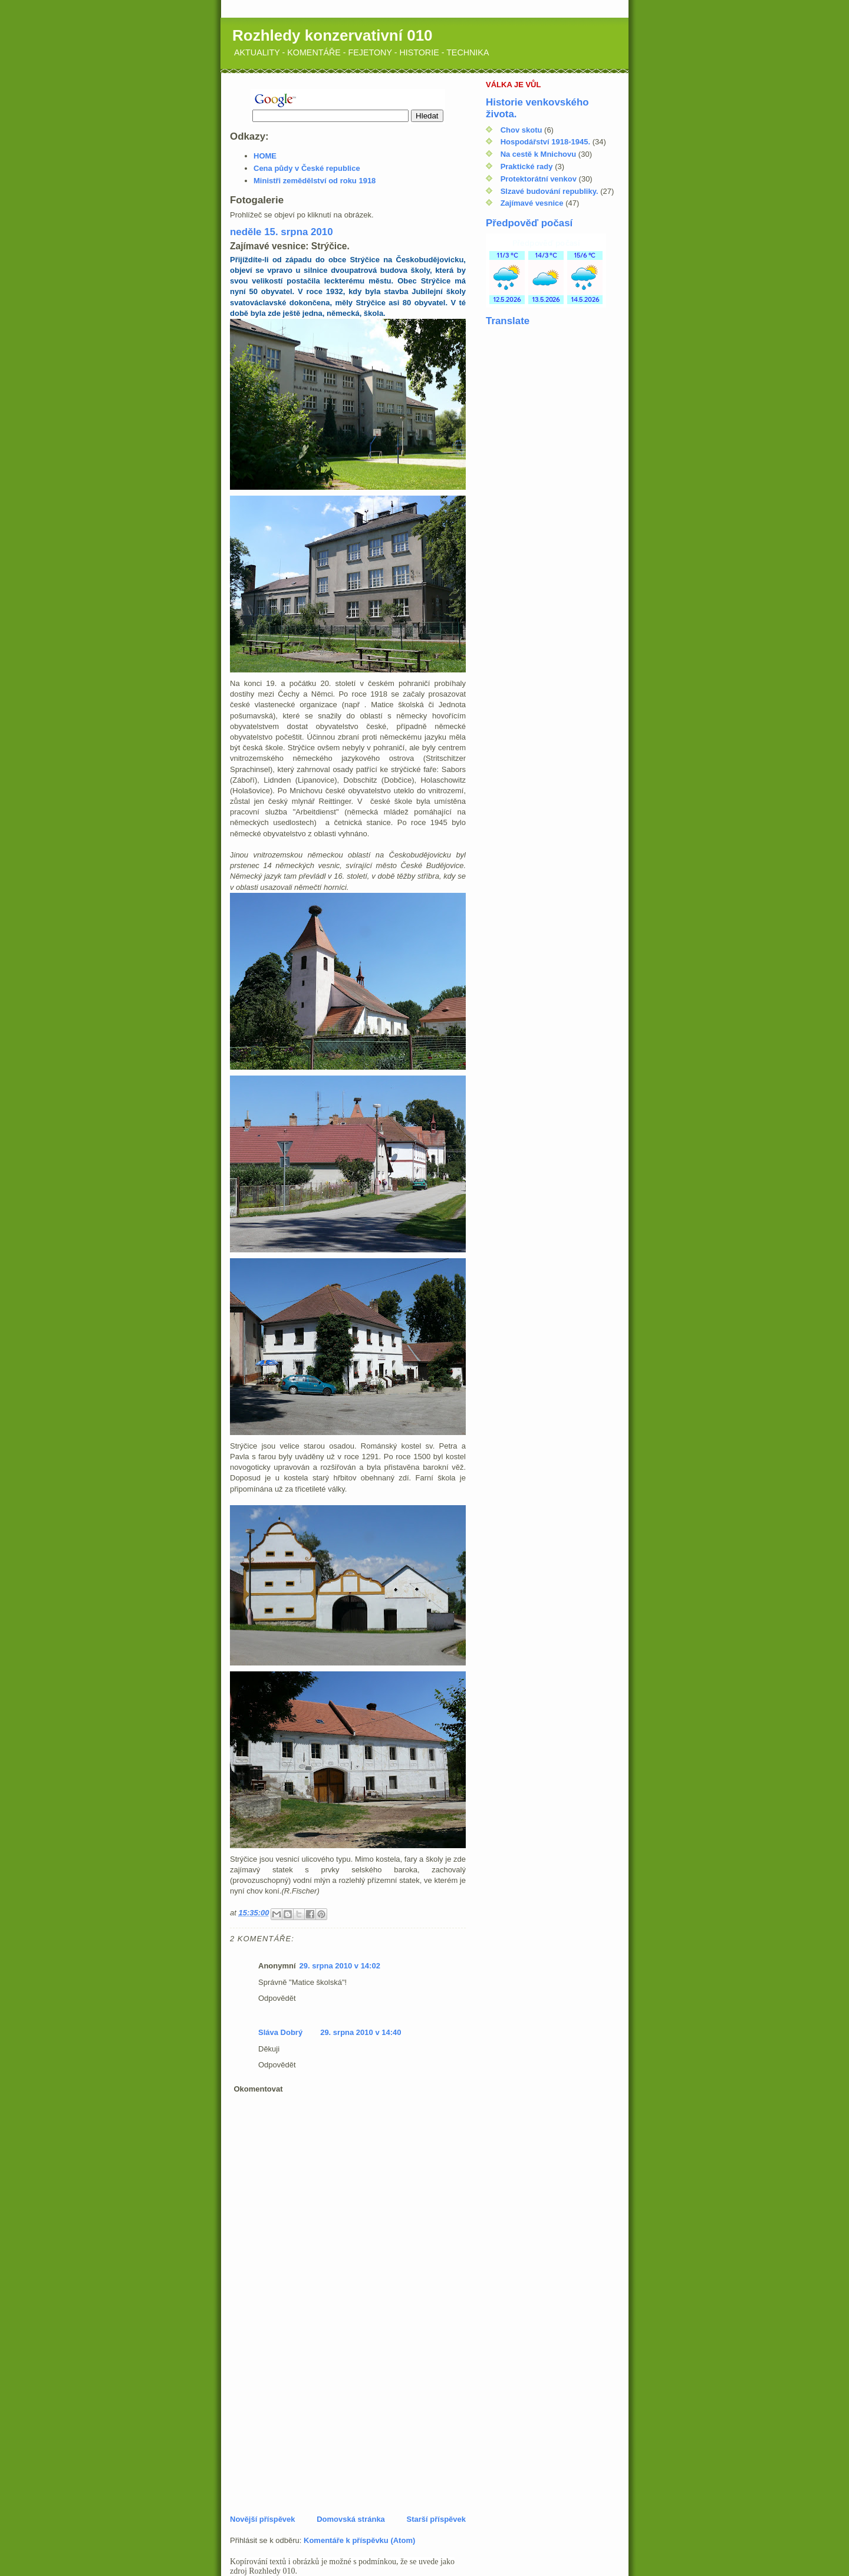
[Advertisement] (318, 2431)
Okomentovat (258, 2088)
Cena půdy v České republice (307, 168)
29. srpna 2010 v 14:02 (340, 1965)
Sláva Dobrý (280, 2032)
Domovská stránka (351, 2519)
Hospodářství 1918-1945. (545, 141)
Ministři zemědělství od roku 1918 (315, 180)
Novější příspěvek (262, 2519)
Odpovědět (277, 1998)
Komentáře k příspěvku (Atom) (359, 2540)
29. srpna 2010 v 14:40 (360, 2032)
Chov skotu (521, 130)
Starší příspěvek (436, 2519)
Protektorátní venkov (539, 178)
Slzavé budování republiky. (549, 191)
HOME (265, 155)
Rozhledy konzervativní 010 (332, 35)
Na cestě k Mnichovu (539, 154)
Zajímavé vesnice (532, 203)
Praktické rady (527, 166)
